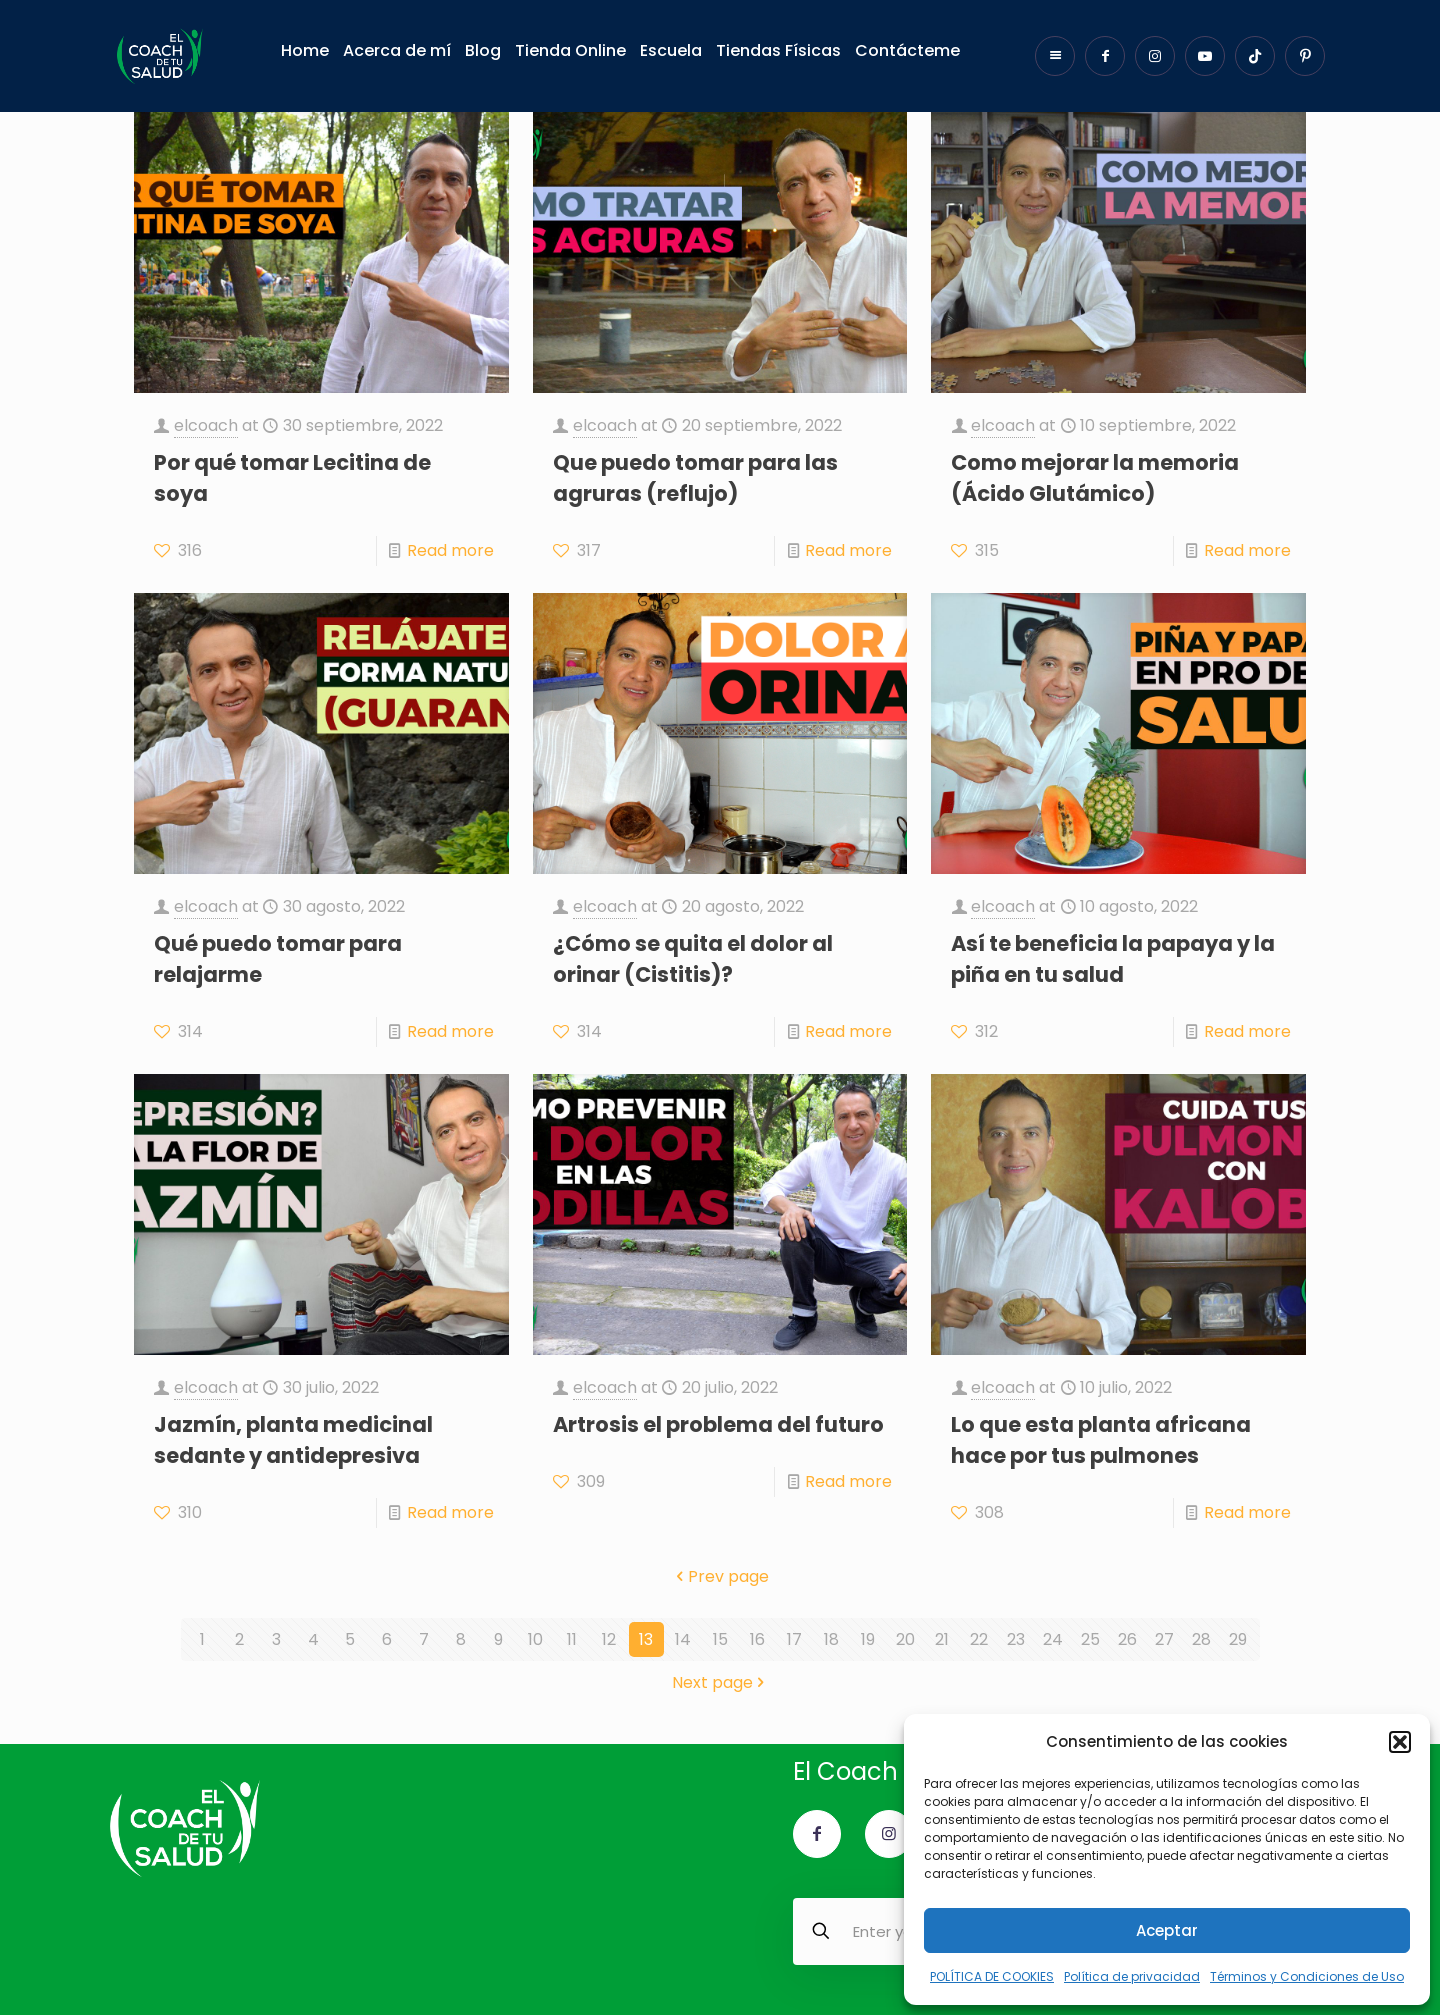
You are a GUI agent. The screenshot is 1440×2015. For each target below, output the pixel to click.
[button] (1400, 1742)
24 (1053, 1639)
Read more (450, 550)
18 (831, 1639)
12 (609, 1639)
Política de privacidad (1132, 1976)
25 (1090, 1639)
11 (572, 1639)
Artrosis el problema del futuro (718, 1424)
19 (868, 1639)
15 (720, 1639)
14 (683, 1639)
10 (535, 1639)
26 (1127, 1639)
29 (1238, 1639)
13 (646, 1639)
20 (905, 1639)
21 (942, 1639)
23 (1016, 1639)
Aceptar (1167, 1930)
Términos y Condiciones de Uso (1307, 1976)
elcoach (206, 425)
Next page (720, 1682)
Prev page (720, 1576)
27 (1164, 1639)
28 (1201, 1639)
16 (757, 1639)
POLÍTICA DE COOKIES (992, 1976)
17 (794, 1639)
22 (979, 1639)
